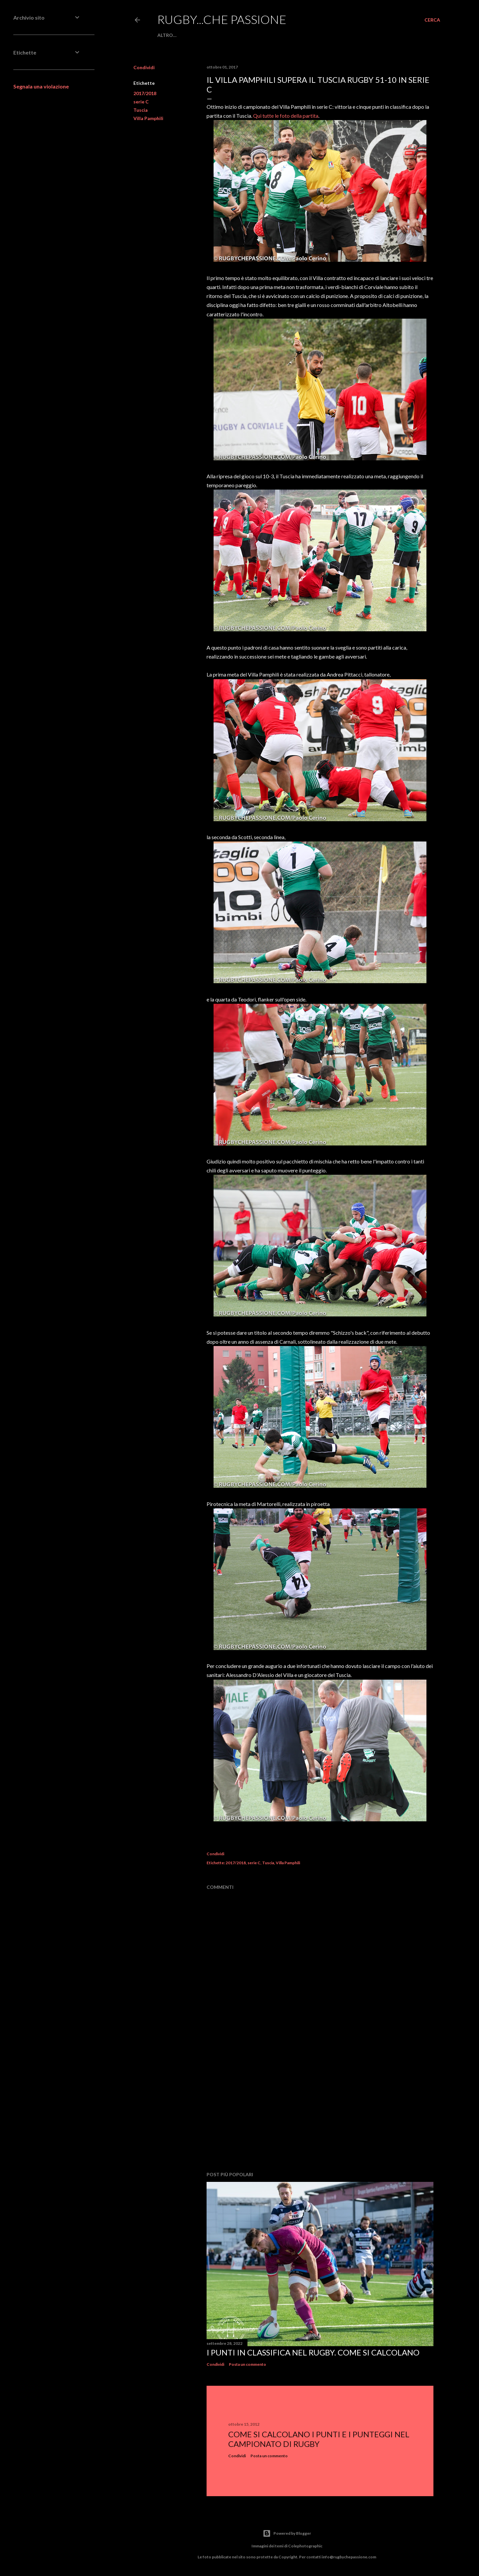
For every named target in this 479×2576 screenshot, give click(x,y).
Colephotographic (305, 2545)
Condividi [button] (144, 67)
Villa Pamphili (148, 118)
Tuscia (140, 110)
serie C (141, 101)
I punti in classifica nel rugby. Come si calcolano (313, 2352)
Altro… (167, 35)
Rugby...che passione (221, 19)
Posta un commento (247, 2364)
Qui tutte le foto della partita (285, 115)
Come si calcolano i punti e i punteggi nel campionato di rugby (318, 2439)
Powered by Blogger (287, 2533)
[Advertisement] (320, 2108)
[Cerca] (432, 20)
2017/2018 (144, 93)
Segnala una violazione (41, 86)
